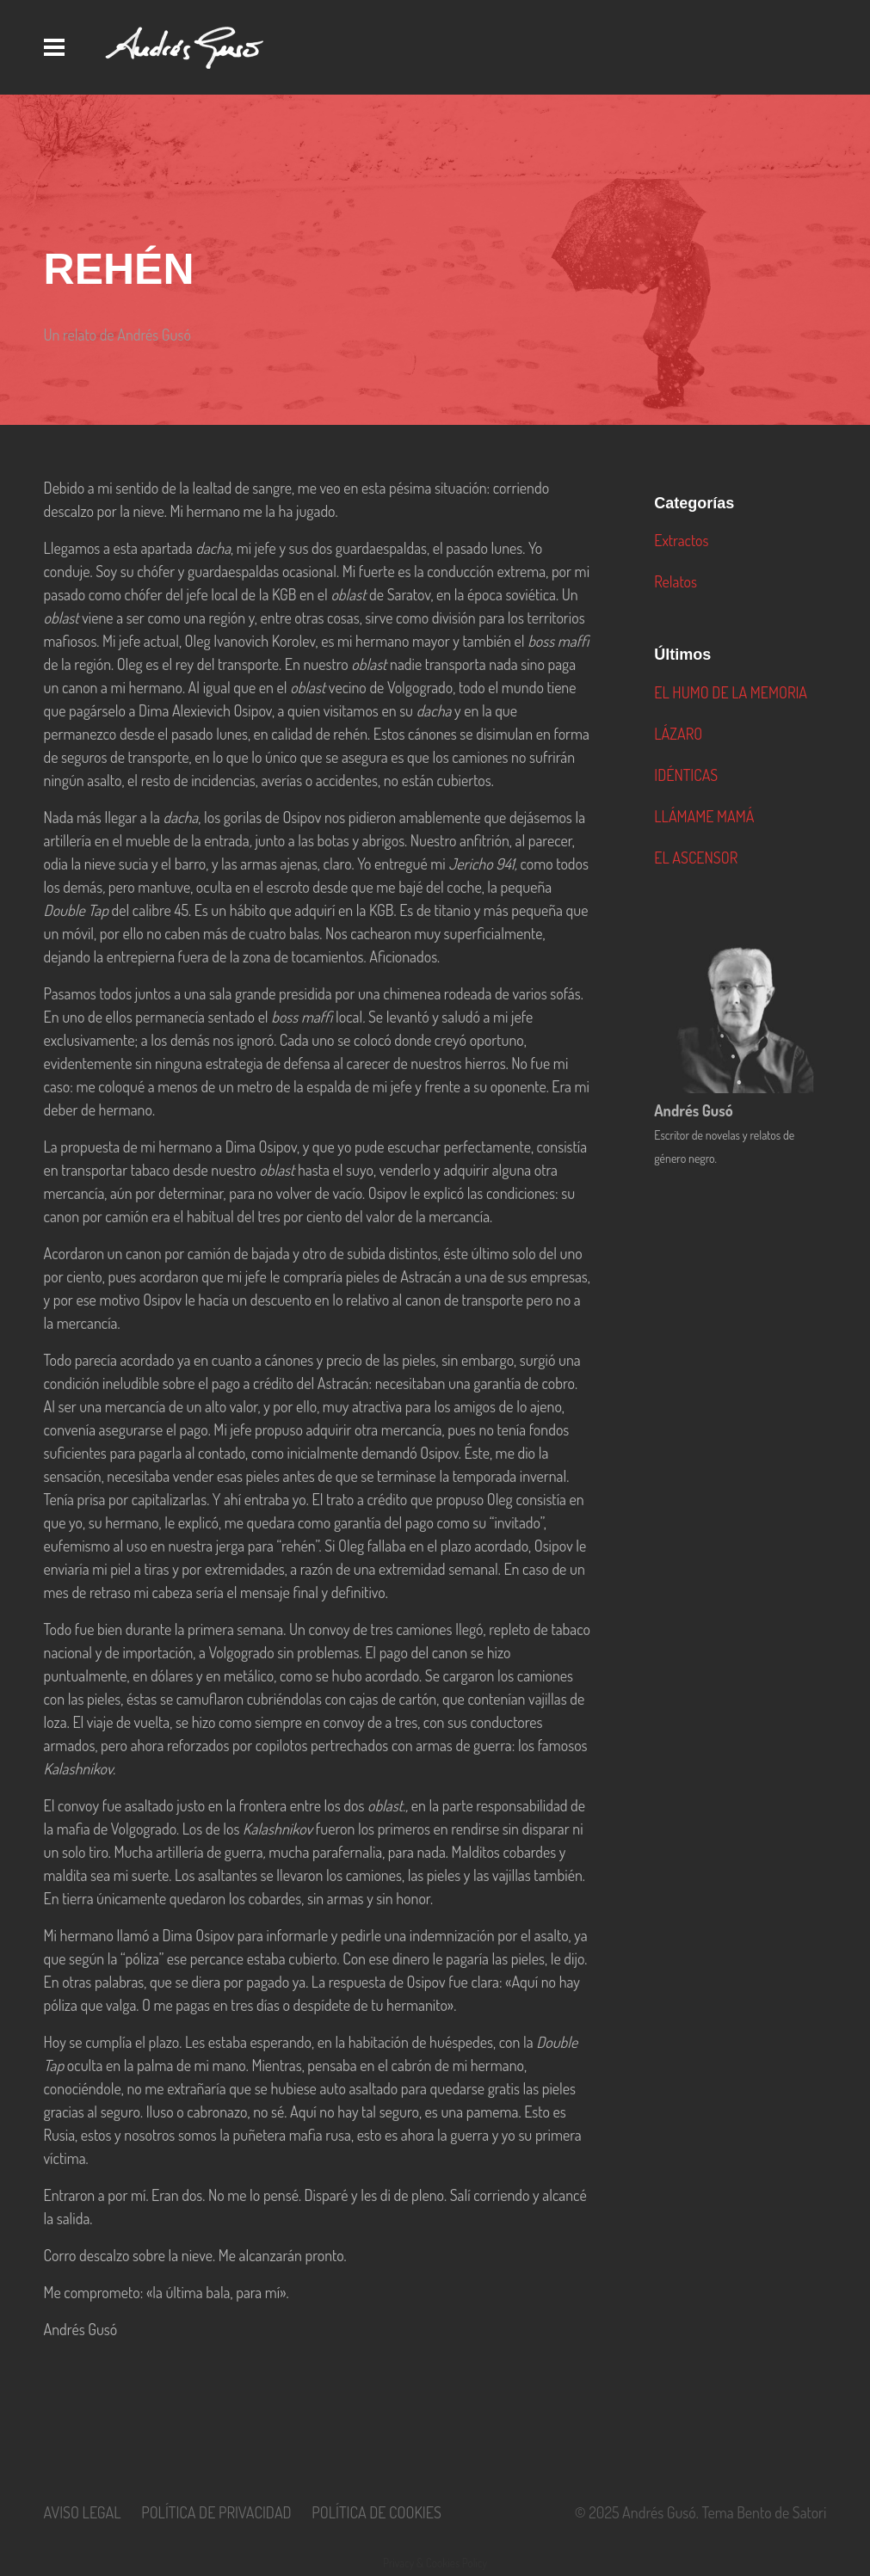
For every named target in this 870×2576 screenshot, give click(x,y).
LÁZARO (678, 733)
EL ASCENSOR (695, 857)
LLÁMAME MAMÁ (704, 816)
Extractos (681, 540)
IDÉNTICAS (686, 774)
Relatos (675, 581)
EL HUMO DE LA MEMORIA (730, 692)
